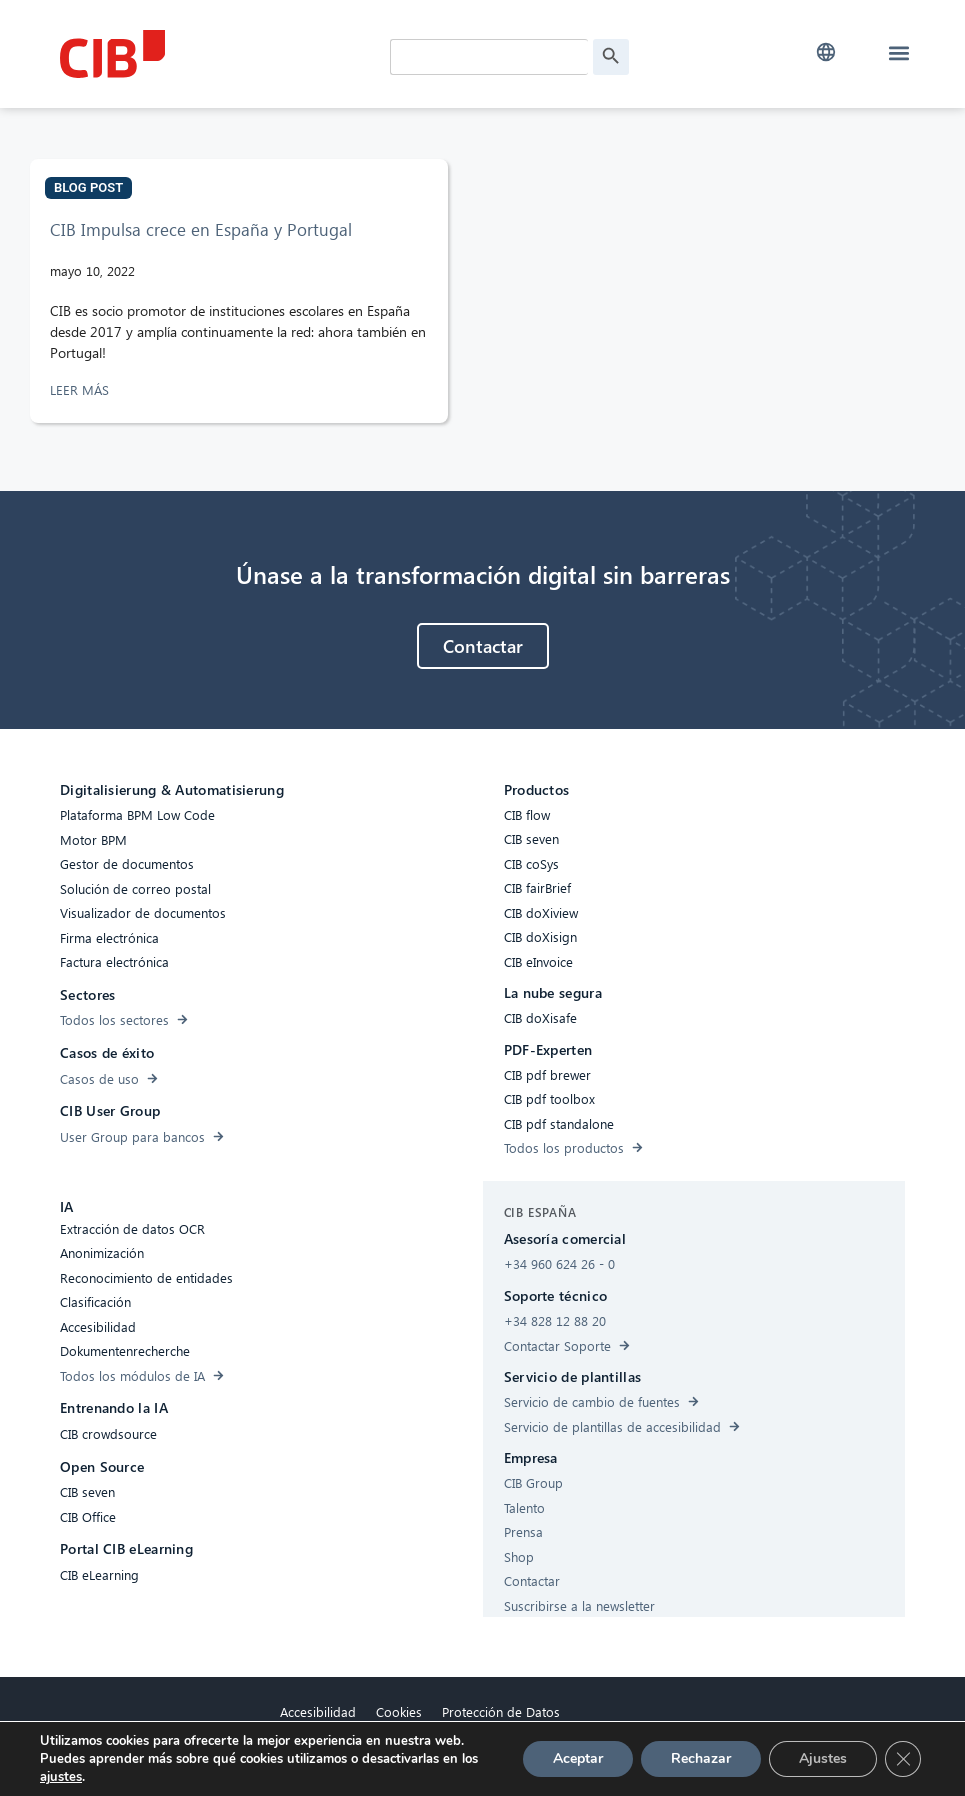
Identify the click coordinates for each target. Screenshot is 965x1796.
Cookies (399, 1711)
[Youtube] (658, 1738)
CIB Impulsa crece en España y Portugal (201, 229)
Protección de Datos (501, 1711)
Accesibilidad (318, 1711)
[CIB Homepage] (210, 54)
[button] (826, 52)
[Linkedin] (618, 1738)
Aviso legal (420, 1757)
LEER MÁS (81, 389)
